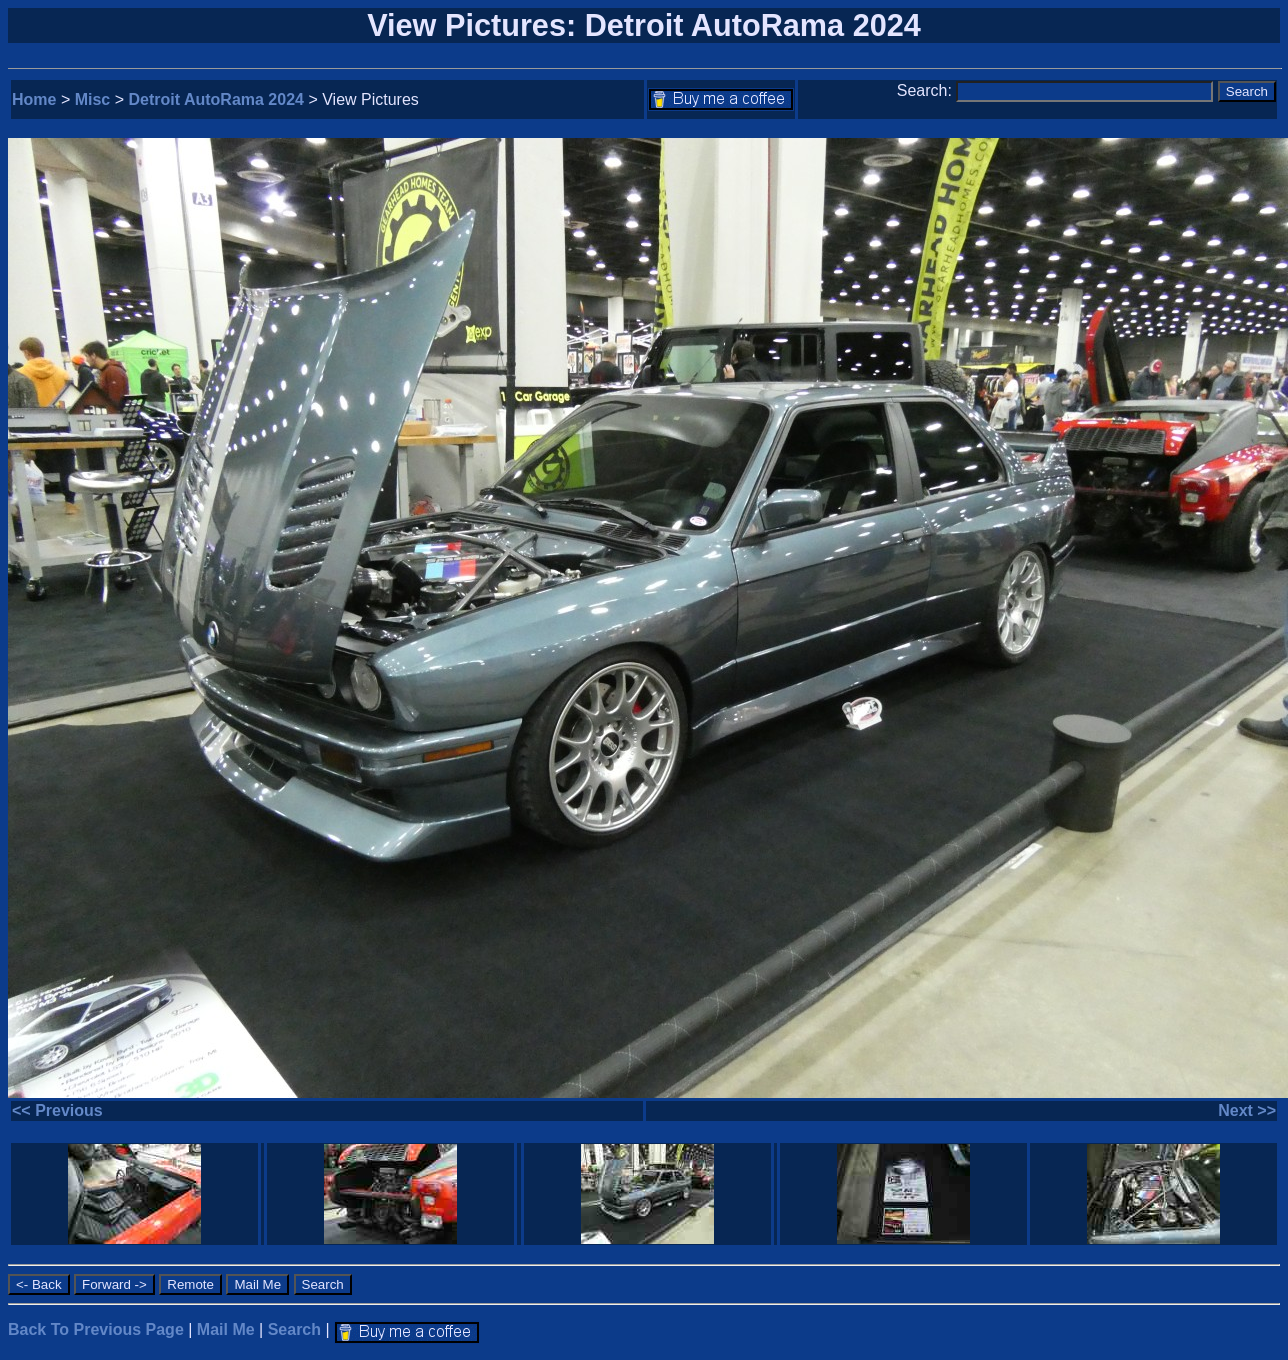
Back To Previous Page (96, 1329)
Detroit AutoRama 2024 (216, 99)
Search (294, 1329)
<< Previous (57, 1110)
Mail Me (226, 1329)
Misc (93, 99)
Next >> (1247, 1110)
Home (34, 99)
